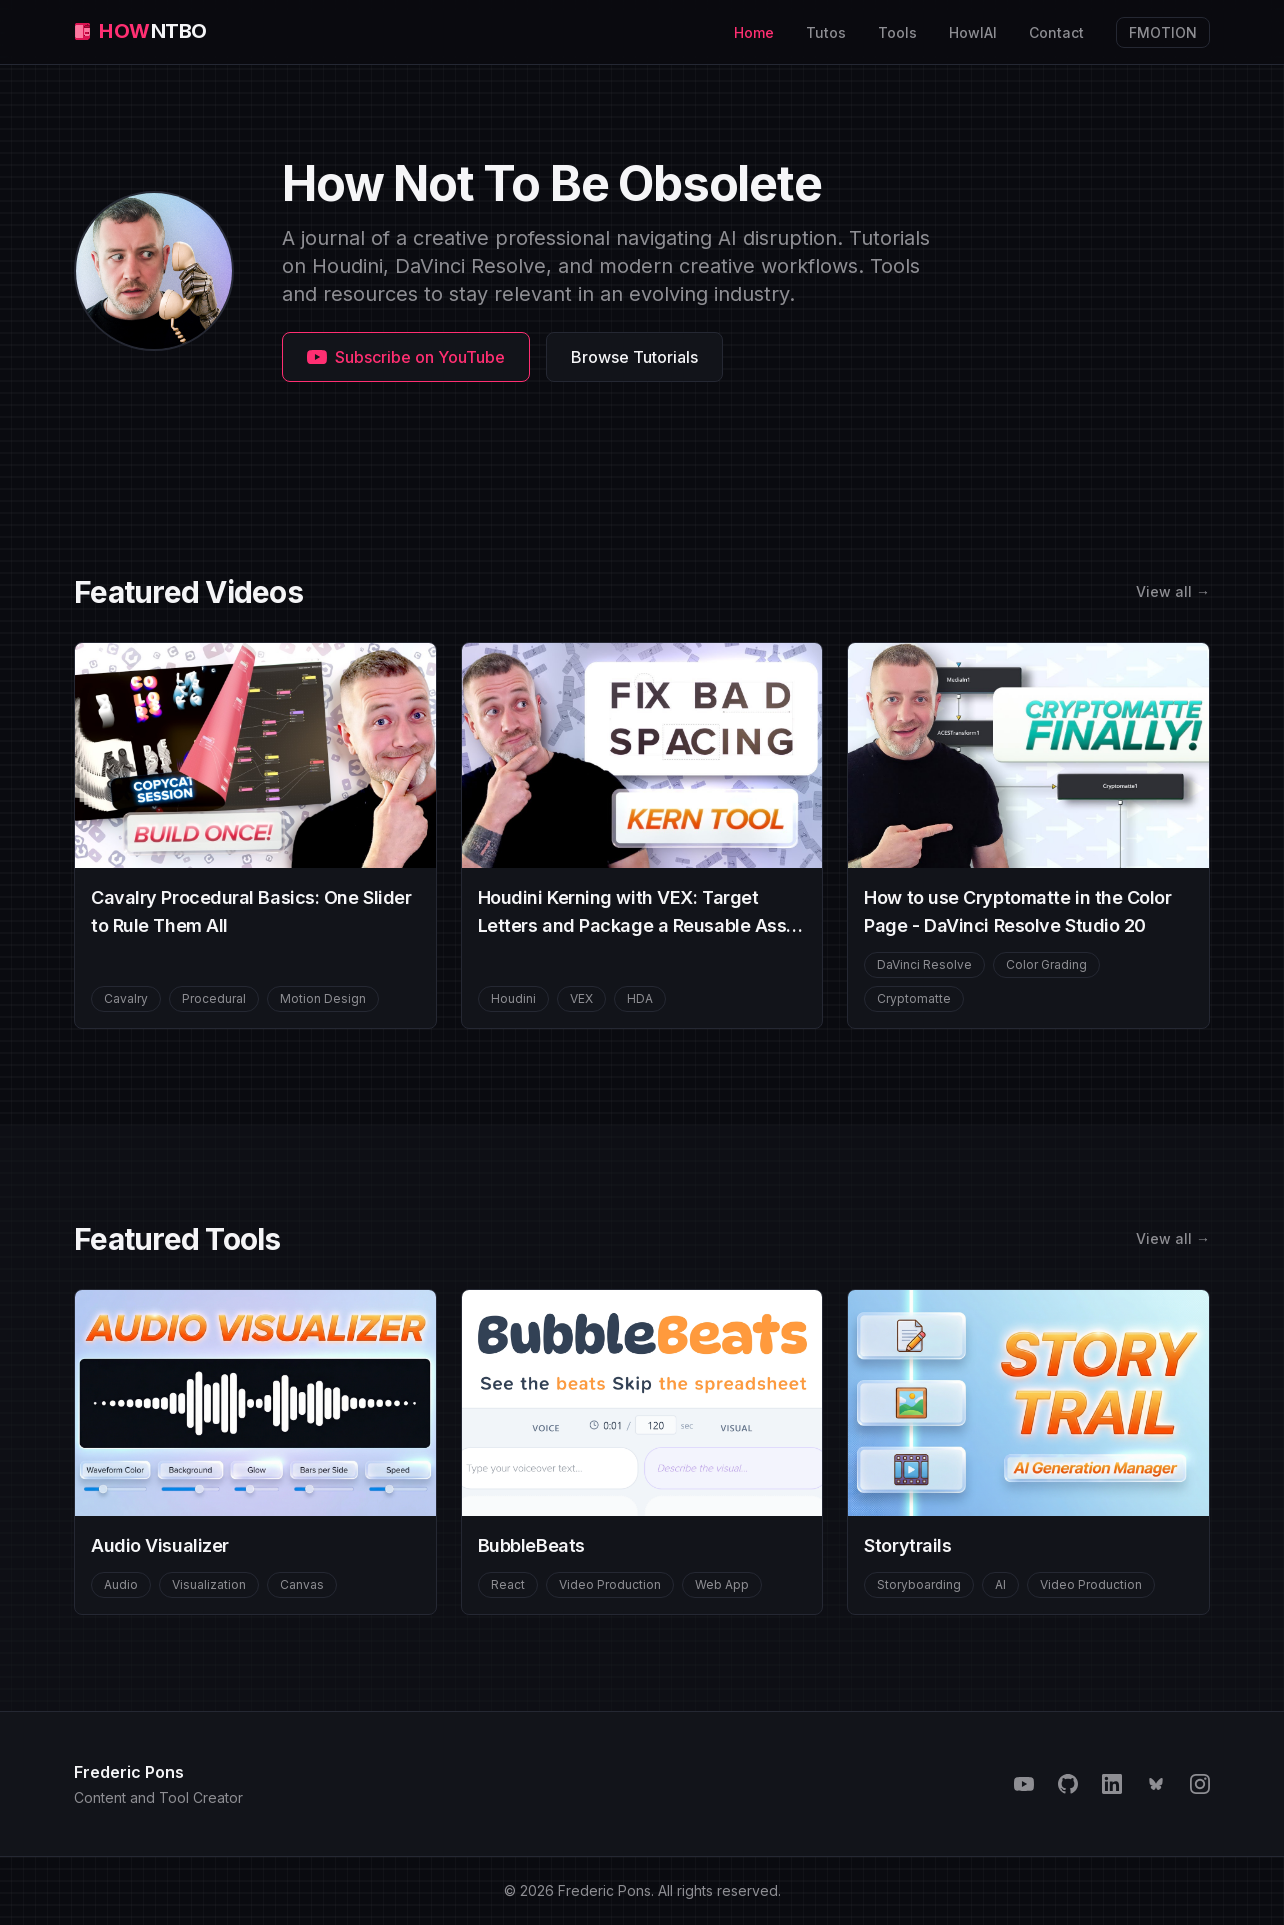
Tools (897, 32)
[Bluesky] (1156, 1784)
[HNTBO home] (140, 32)
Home (754, 32)
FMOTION (1169, 30)
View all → (1173, 591)
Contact (1056, 32)
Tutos (826, 32)
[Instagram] (1200, 1784)
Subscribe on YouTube (406, 357)
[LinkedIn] (1112, 1784)
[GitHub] (1068, 1784)
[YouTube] (1024, 1784)
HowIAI (973, 32)
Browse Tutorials (634, 357)
